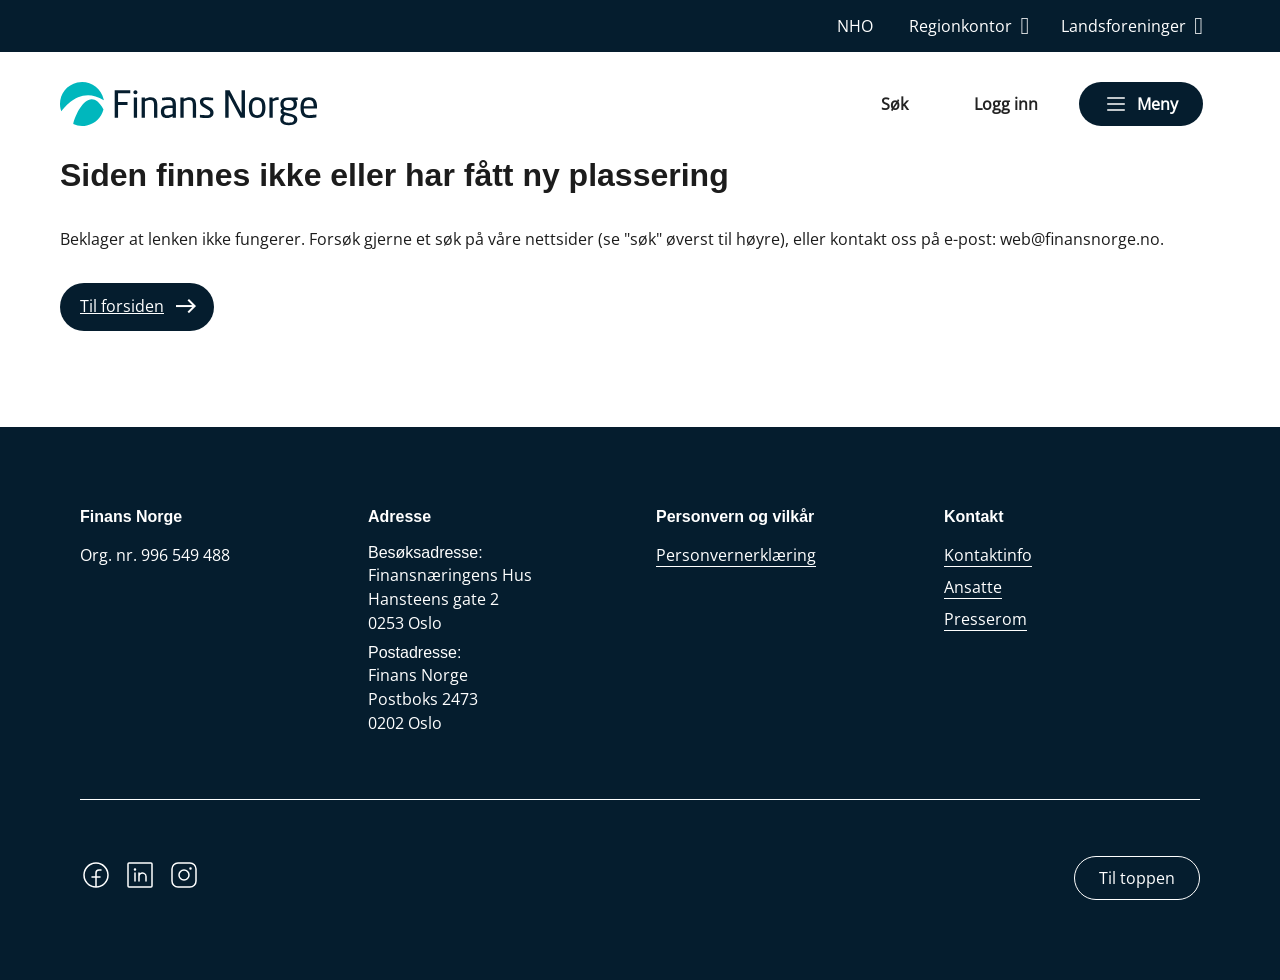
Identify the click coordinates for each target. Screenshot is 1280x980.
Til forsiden (122, 306)
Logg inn (1006, 104)
